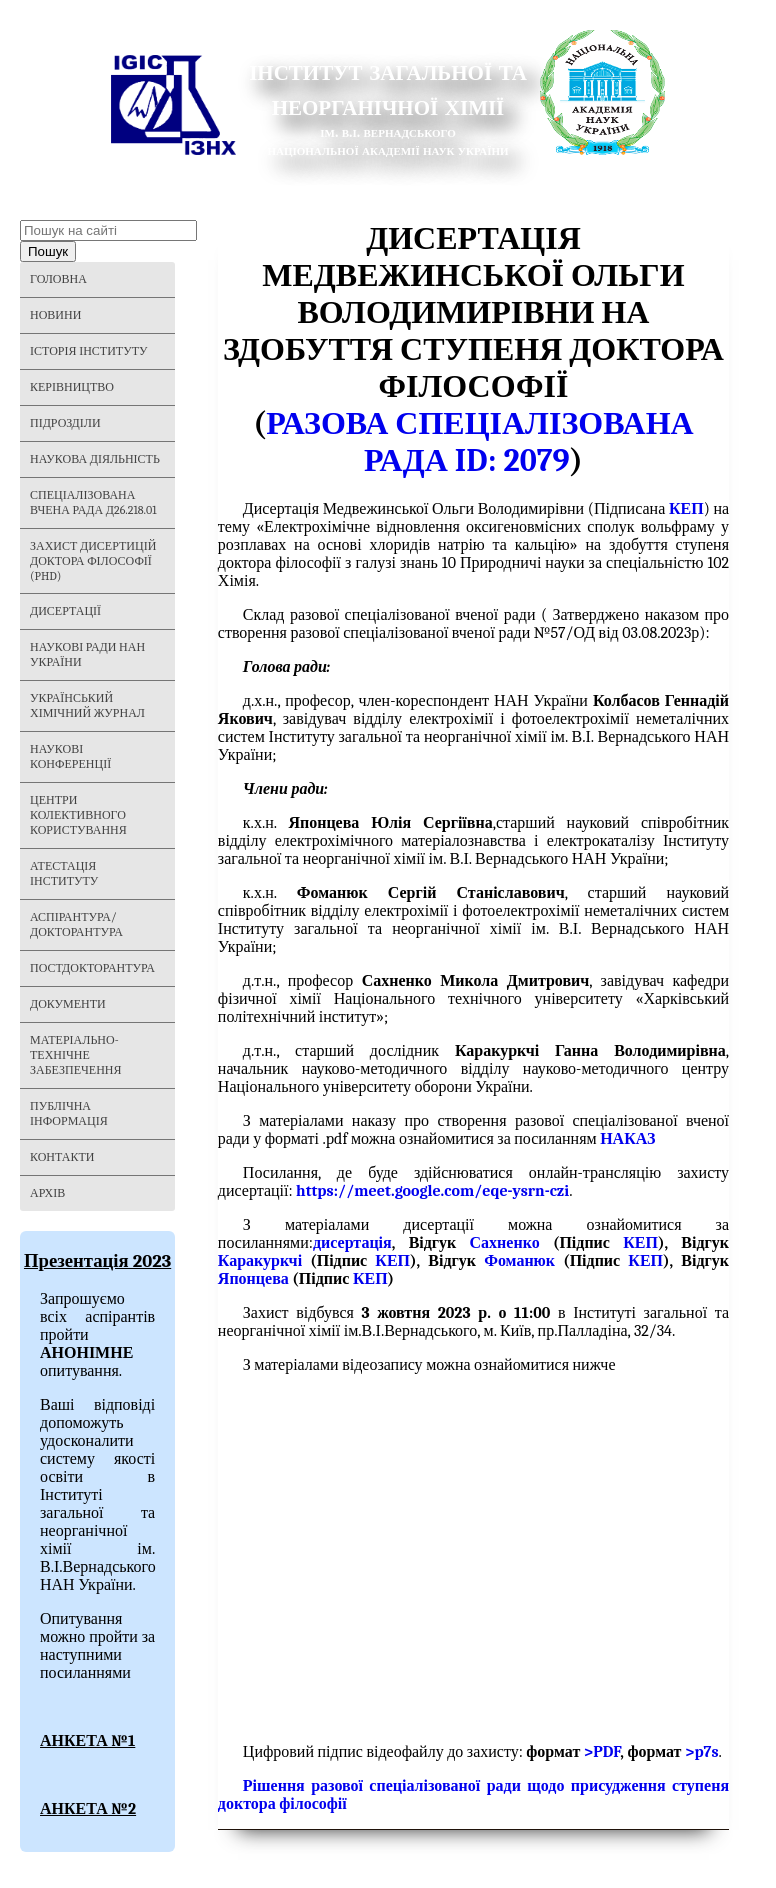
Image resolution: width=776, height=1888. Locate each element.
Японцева (253, 1279)
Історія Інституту (88, 351)
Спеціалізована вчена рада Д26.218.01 (93, 502)
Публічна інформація (69, 1113)
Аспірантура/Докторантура (76, 924)
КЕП (640, 1243)
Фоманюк (519, 1261)
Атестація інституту (64, 873)
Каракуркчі (260, 1261)
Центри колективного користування (78, 815)
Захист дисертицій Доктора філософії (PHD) (93, 561)
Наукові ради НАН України (87, 654)
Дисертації (65, 611)
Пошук (48, 251)
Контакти (62, 1157)
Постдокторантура (92, 968)
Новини (55, 315)
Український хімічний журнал (87, 705)
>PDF (602, 1752)
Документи (68, 1004)
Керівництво (72, 387)
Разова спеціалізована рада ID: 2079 (479, 442)
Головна (58, 279)
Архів (47, 1193)
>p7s (702, 1752)
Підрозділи (65, 423)
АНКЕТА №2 (88, 1809)
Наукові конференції (70, 756)
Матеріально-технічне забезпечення (76, 1055)
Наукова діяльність (95, 459)
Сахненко (505, 1243)
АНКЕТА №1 (87, 1741)
